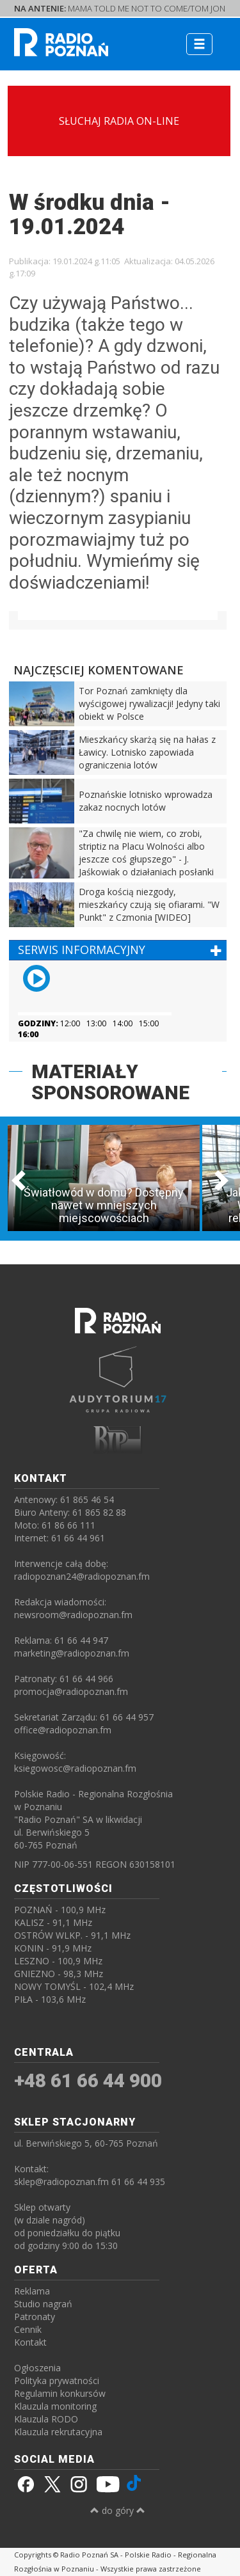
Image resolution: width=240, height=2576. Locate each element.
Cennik (28, 2329)
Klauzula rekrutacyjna (58, 2432)
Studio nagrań (43, 2304)
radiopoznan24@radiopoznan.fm (82, 1576)
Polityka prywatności (56, 2380)
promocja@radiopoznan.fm (71, 1691)
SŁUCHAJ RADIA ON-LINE (119, 121)
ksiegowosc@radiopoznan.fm (75, 1768)
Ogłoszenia (37, 2368)
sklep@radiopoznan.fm (61, 2181)
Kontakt (30, 2342)
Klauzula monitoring (55, 2406)
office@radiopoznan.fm (62, 1730)
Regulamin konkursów (60, 2393)
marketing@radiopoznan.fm (71, 1653)
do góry (117, 2510)
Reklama (32, 2291)
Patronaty (34, 2316)
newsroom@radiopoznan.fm (73, 1615)
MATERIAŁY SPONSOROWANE (110, 1082)
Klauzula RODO (46, 2419)
